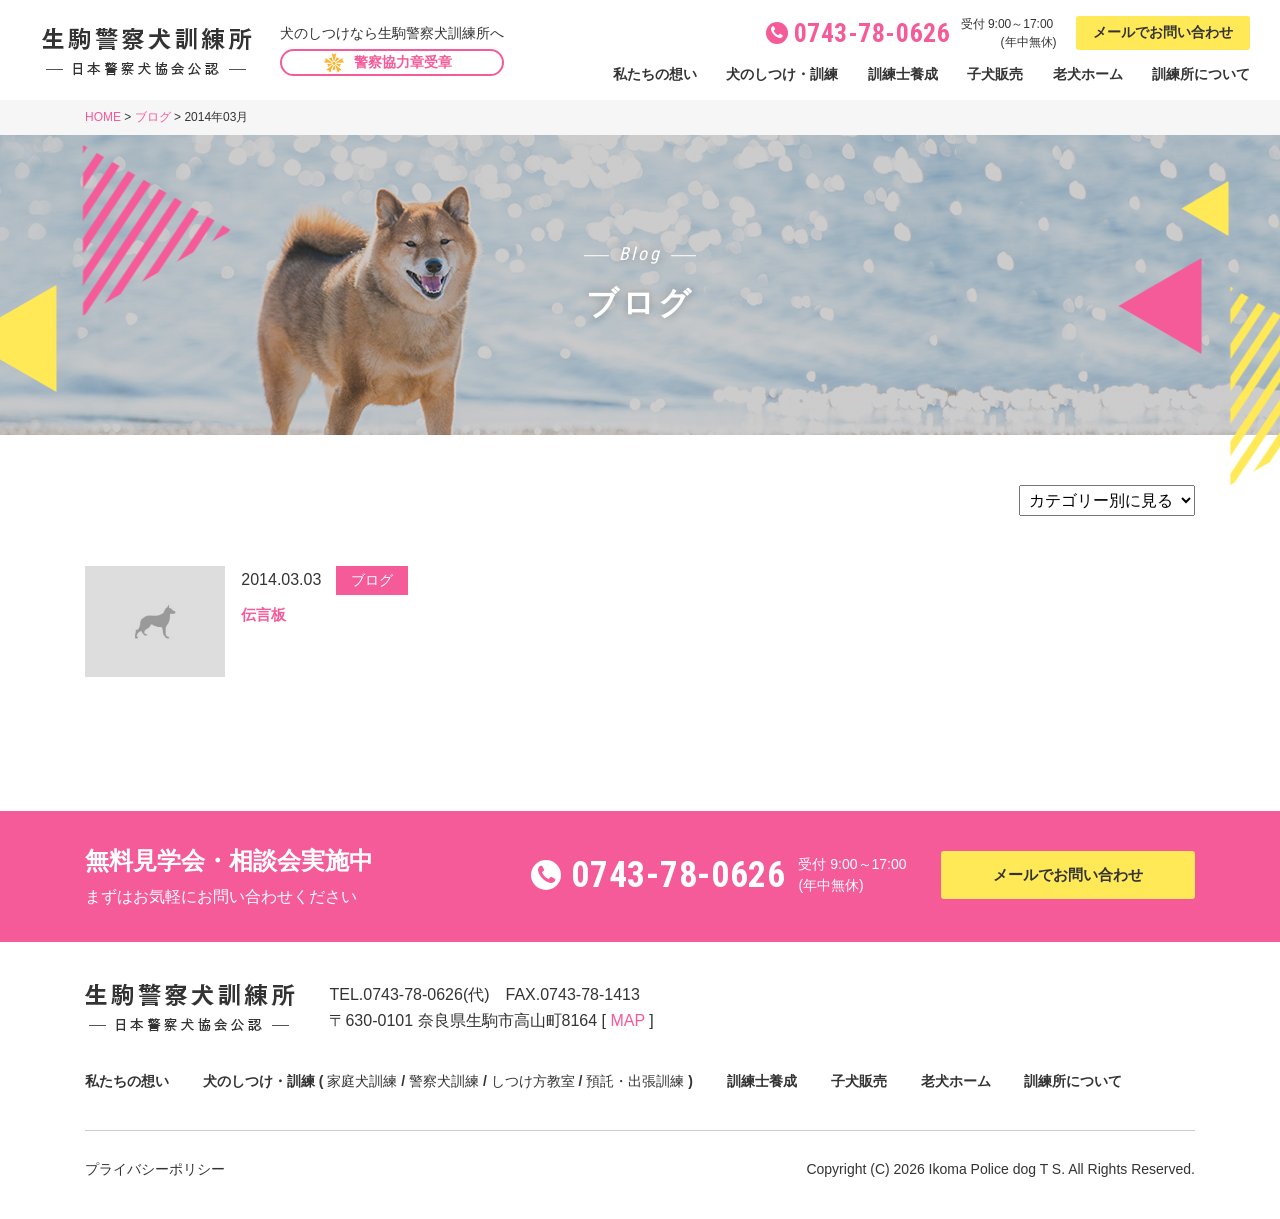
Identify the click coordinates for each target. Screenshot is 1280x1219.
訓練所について (1201, 74)
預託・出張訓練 (635, 1081)
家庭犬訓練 (362, 1081)
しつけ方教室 (533, 1081)
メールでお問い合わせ (1163, 32)
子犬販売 (995, 74)
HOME (103, 117)
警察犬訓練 (444, 1081)
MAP (627, 1020)
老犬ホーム (1088, 74)
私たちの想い (655, 74)
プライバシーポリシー (155, 1169)
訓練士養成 (903, 74)
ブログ (153, 117)
